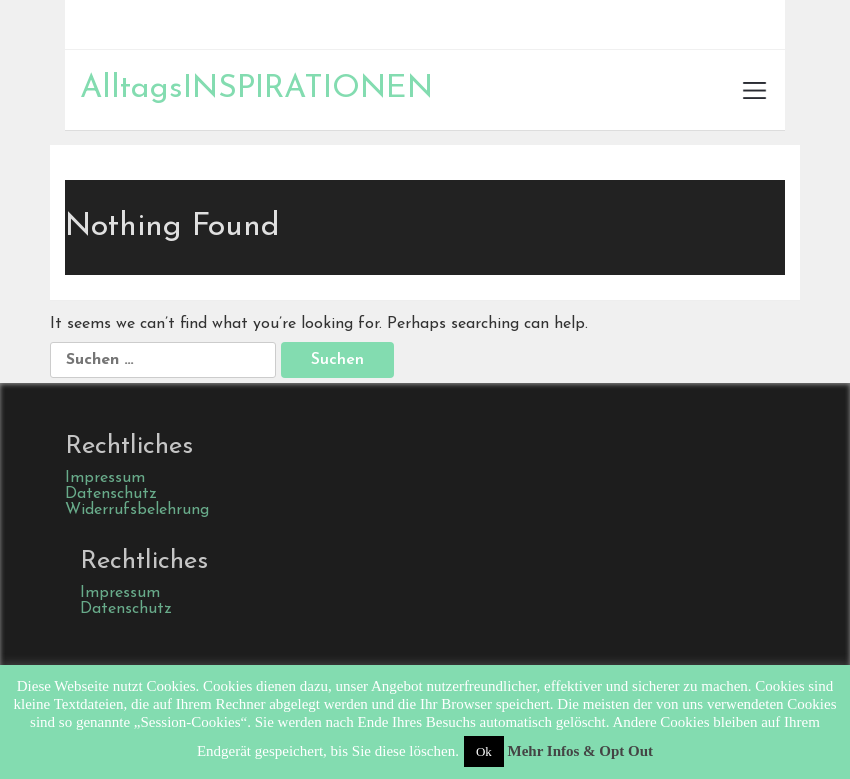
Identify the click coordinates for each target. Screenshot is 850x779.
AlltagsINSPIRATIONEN (256, 89)
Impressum (105, 478)
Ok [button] (484, 751)
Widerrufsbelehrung (137, 510)
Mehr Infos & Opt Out (581, 751)
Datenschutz (111, 494)
